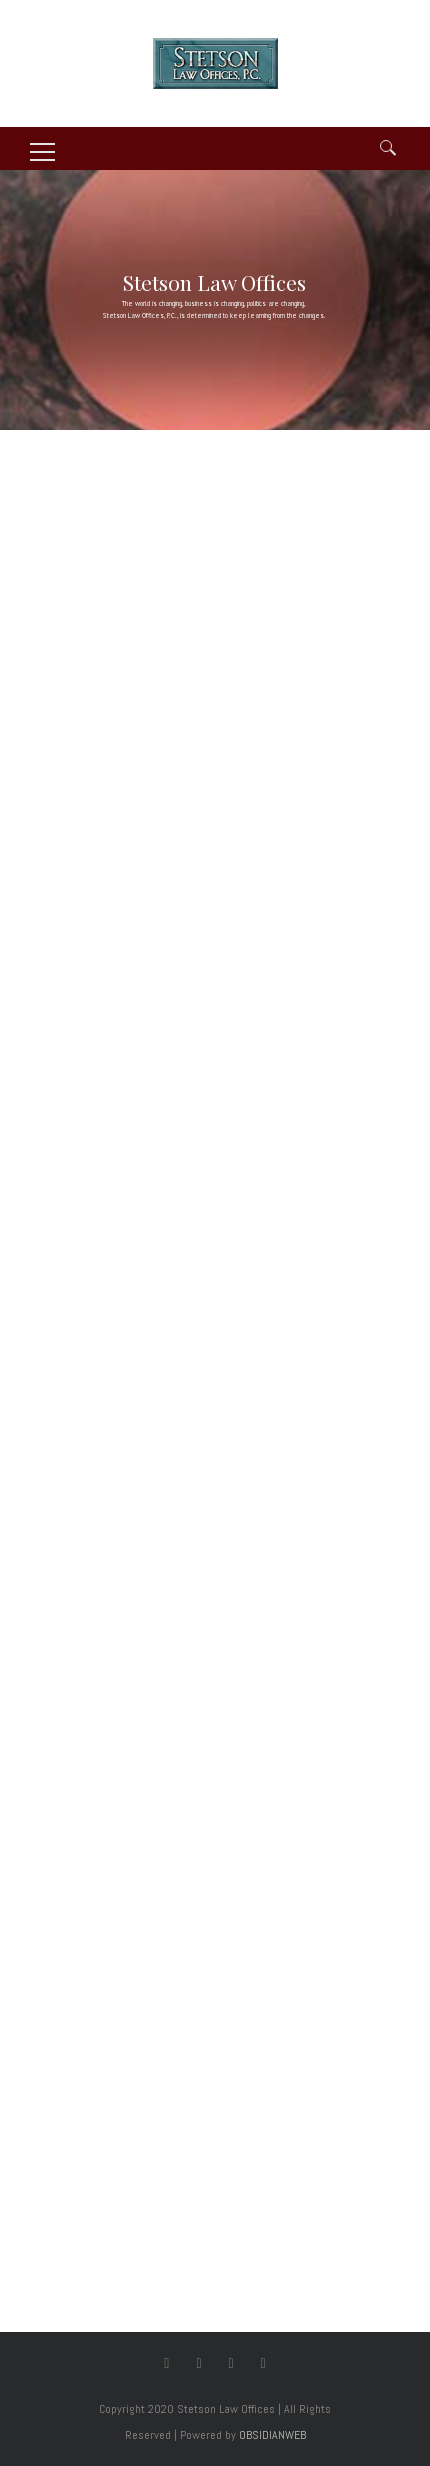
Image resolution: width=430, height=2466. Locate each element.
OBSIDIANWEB (272, 2435)
